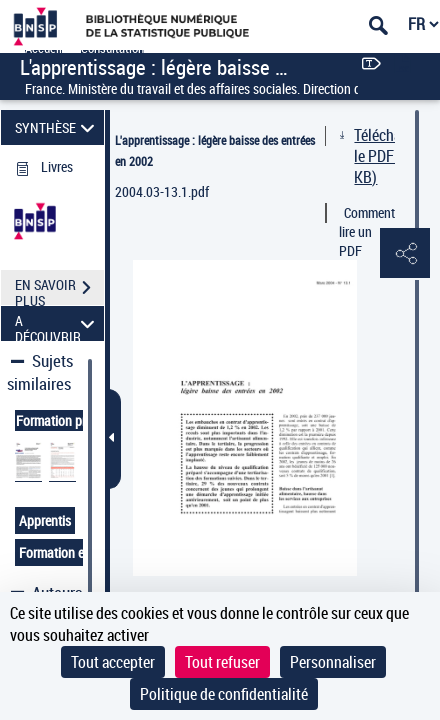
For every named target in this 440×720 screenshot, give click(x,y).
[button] (405, 254)
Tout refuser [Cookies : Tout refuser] (222, 662)
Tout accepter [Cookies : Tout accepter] (113, 662)
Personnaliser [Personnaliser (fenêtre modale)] (333, 662)
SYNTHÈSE (58, 127)
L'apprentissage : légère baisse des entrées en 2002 (215, 150)
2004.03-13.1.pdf (162, 191)
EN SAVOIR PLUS (59, 290)
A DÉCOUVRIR (58, 323)
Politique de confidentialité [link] (224, 694)
